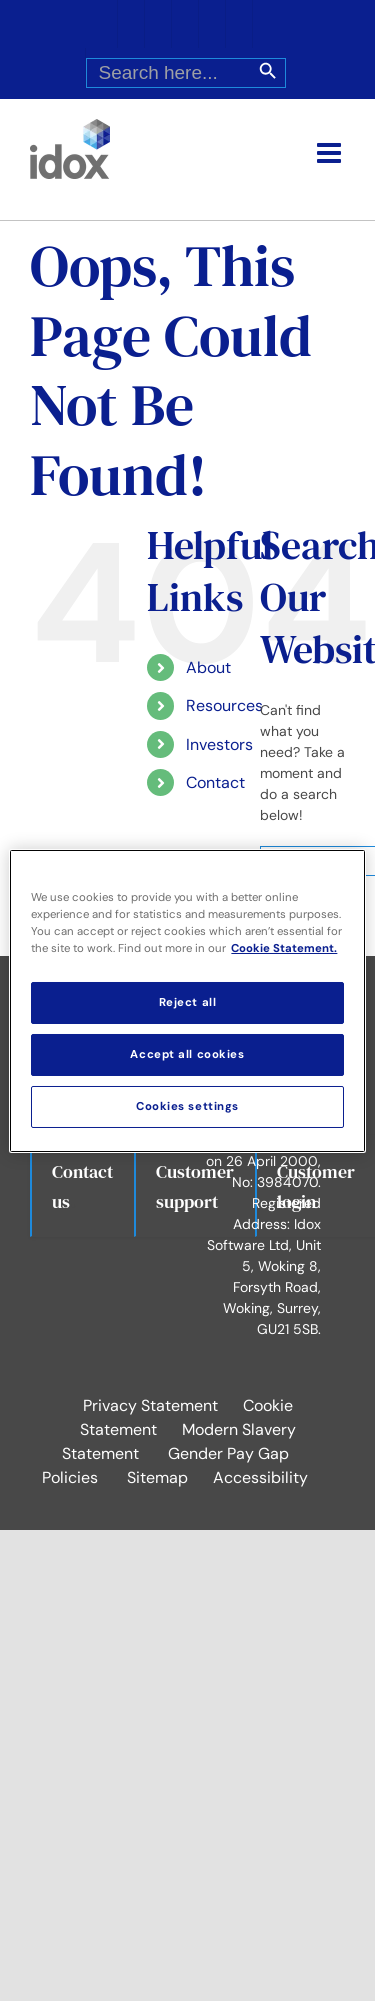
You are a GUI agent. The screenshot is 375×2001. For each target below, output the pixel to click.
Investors (219, 744)
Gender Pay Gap (228, 1453)
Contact (215, 782)
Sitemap (157, 1477)
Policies (70, 1477)
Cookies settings (187, 1106)
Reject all (188, 1002)
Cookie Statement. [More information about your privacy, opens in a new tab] (284, 948)
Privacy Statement (150, 1405)
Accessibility (260, 1477)
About (208, 667)
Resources (224, 705)
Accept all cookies (187, 1054)
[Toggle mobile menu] (331, 153)
